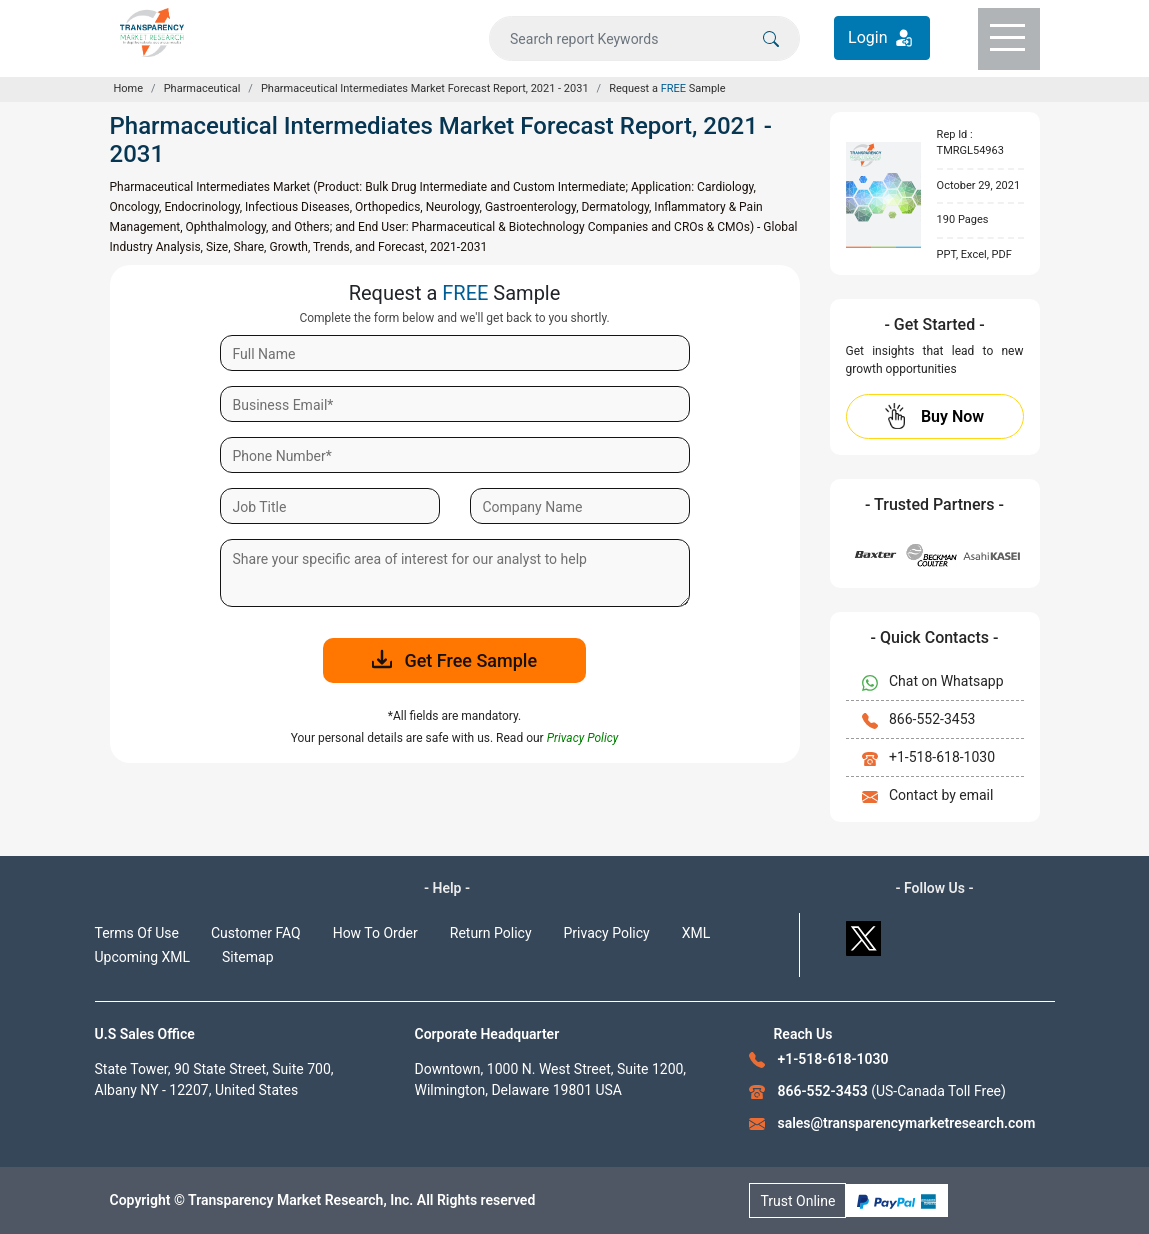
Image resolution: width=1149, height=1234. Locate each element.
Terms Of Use (137, 933)
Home (129, 88)
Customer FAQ (256, 933)
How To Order (375, 933)
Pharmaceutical (202, 88)
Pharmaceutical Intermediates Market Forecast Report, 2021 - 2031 (425, 88)
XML (696, 933)
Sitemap (247, 957)
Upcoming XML (143, 957)
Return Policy (491, 933)
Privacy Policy (607, 933)
